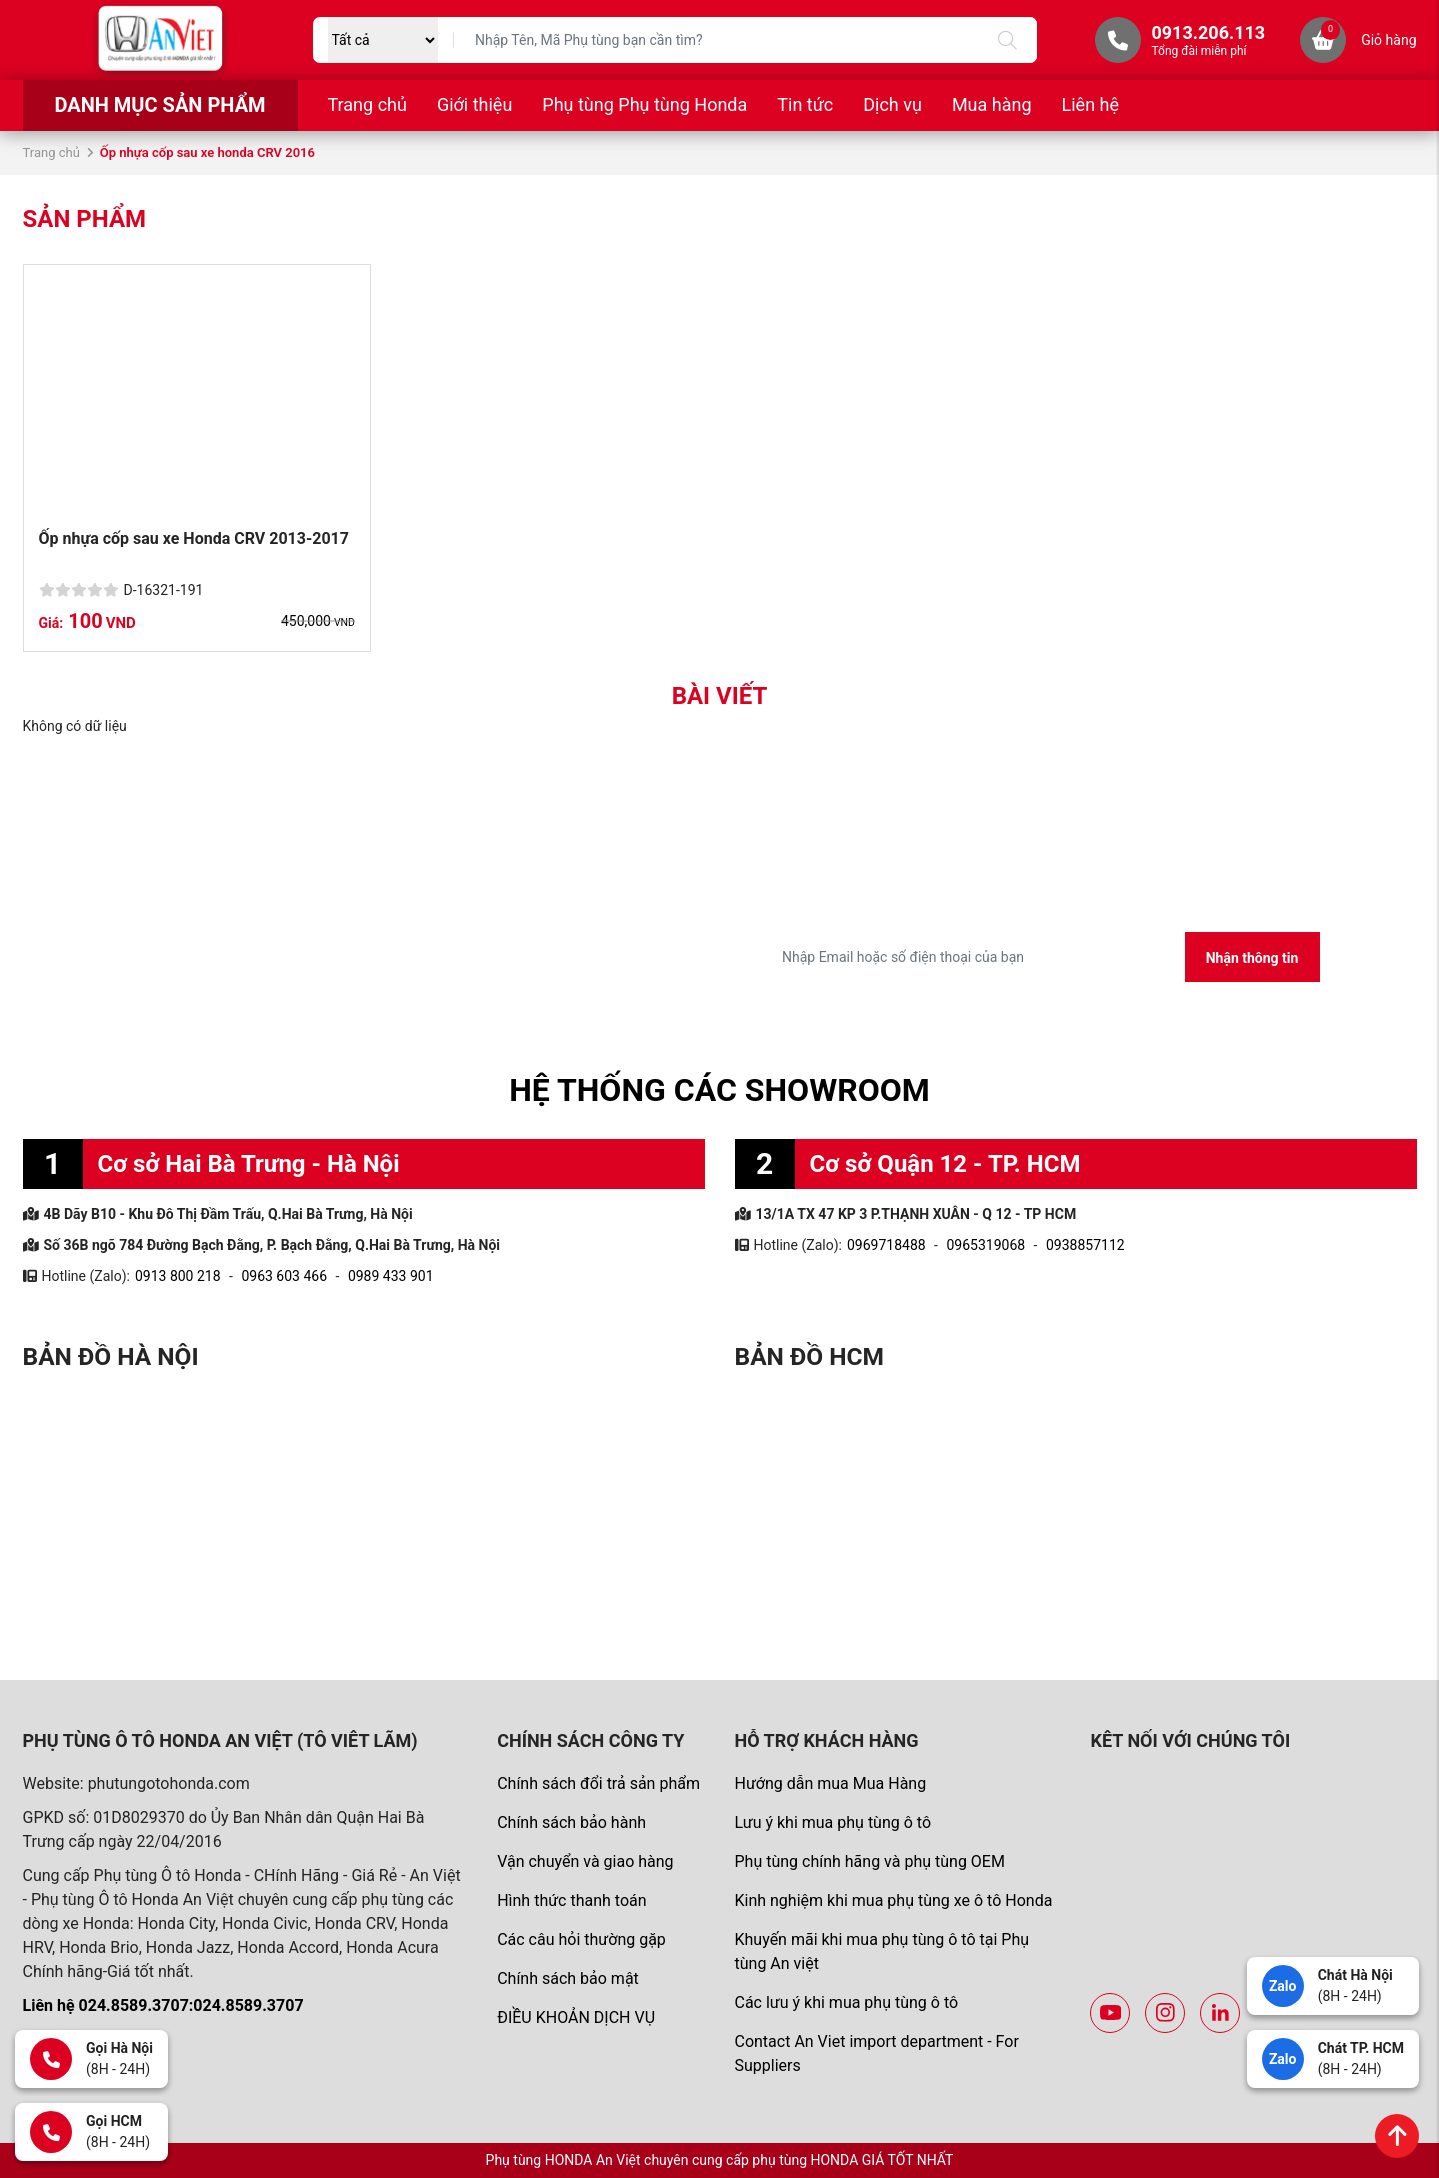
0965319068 (985, 1245)
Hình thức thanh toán (571, 1900)
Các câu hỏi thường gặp (581, 1939)
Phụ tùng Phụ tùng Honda (644, 104)
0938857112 (1085, 1245)
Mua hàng (992, 104)
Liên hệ (1090, 104)
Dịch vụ (892, 104)
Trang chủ (367, 104)
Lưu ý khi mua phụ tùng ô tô (832, 1822)
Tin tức (805, 104)
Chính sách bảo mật (568, 1978)
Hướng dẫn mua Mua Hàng (830, 1783)
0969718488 (886, 1245)
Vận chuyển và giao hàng (585, 1861)
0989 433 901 (391, 1276)
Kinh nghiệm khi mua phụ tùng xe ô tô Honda (893, 1900)
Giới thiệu (474, 104)
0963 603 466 (284, 1276)
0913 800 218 (178, 1276)
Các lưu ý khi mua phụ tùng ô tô (846, 2002)
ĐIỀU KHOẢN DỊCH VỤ (576, 2017)
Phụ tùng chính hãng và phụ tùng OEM (869, 1861)
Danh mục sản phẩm (159, 105)
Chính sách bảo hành (571, 1822)
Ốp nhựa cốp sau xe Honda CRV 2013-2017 (194, 538)
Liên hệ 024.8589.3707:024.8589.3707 (163, 2005)
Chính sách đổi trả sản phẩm (598, 1783)
